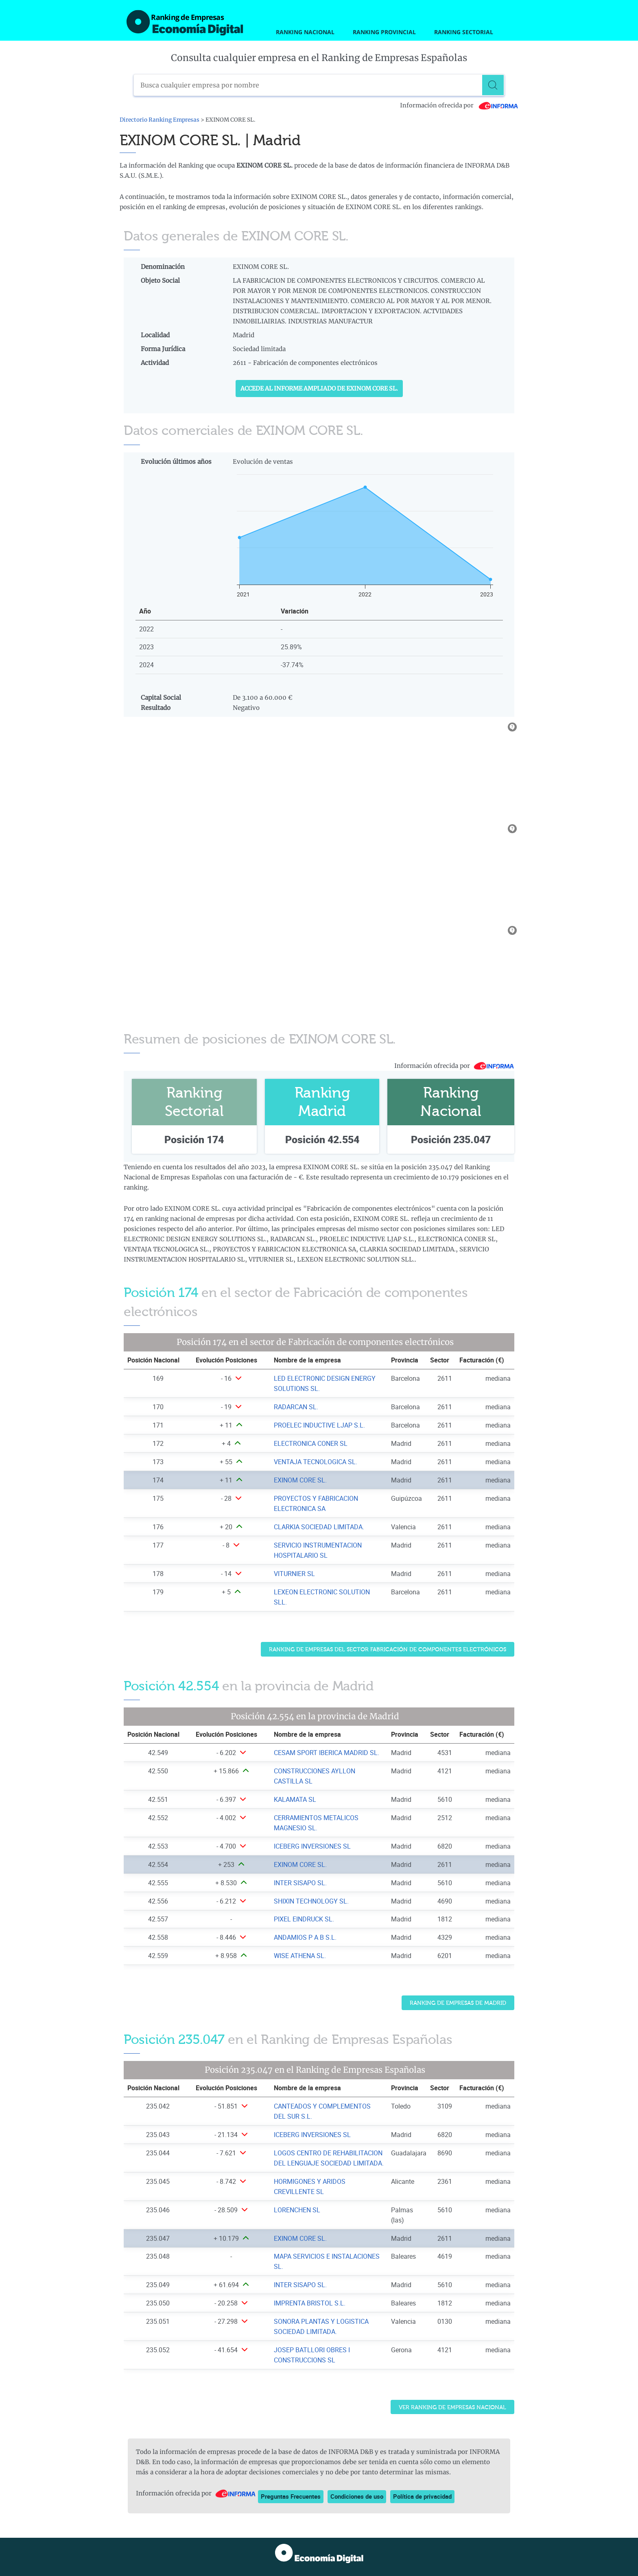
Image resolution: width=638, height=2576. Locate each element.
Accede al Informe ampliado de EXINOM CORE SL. (319, 388)
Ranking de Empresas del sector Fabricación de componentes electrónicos (387, 1649)
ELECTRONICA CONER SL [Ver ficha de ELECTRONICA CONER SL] (310, 1443)
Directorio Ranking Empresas (159, 119)
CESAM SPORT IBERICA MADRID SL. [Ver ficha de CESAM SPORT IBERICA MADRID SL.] (326, 1752)
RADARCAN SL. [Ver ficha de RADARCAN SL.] (296, 1406)
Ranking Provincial (384, 32)
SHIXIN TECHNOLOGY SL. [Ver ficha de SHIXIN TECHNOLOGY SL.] (311, 1901)
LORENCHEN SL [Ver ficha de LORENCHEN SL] (297, 2209)
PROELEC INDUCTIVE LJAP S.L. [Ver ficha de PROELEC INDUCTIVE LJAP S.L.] (319, 1425)
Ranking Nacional (305, 32)
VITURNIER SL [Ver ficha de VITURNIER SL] (294, 1573)
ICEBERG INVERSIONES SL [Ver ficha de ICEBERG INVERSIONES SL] (312, 1846)
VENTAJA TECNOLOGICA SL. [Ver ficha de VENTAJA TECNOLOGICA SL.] (315, 1461)
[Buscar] (493, 85)
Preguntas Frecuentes (291, 2496)
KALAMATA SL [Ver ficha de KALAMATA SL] (295, 1799)
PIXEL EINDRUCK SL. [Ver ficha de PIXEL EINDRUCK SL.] (304, 1919)
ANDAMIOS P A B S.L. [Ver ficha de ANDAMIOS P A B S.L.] (305, 1937)
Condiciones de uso (356, 2496)
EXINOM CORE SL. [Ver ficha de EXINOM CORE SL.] (300, 1480)
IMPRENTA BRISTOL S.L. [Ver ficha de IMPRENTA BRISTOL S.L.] (309, 2303)
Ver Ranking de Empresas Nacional (452, 2407)
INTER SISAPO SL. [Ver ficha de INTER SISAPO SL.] (300, 1882)
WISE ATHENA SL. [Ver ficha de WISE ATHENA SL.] (300, 1955)
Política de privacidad (422, 2496)
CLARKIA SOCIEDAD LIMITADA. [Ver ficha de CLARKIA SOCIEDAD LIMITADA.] (319, 1526)
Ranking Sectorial (463, 32)
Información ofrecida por (459, 105)
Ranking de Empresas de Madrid (458, 2003)
